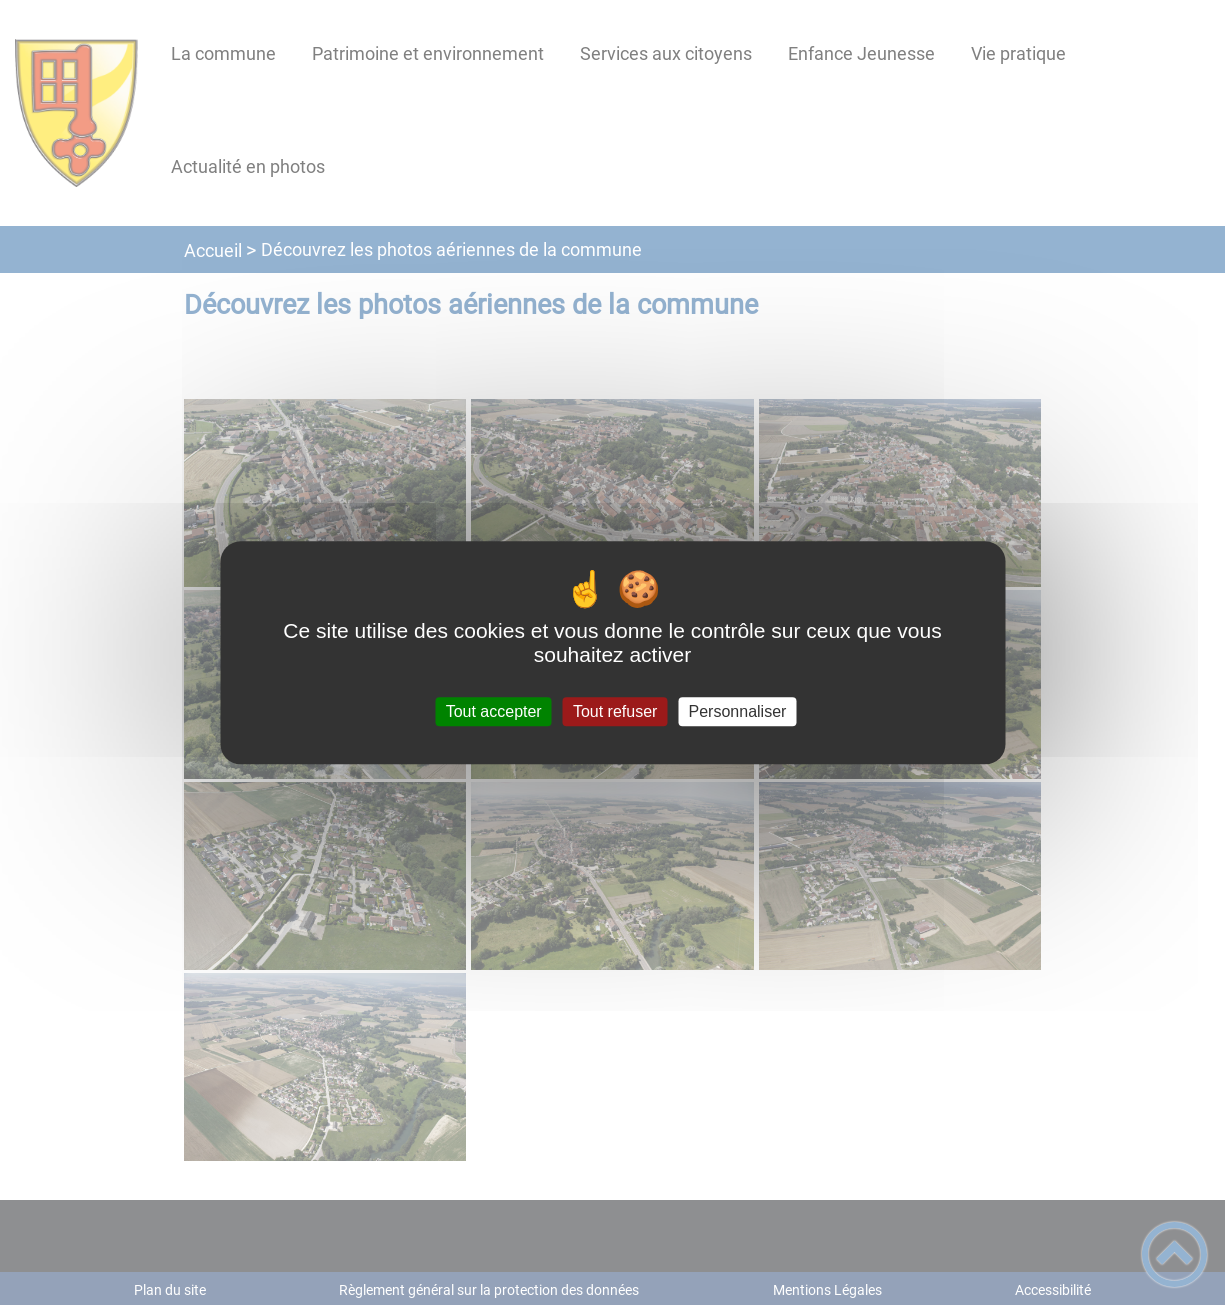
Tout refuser (615, 711)
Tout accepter (494, 711)
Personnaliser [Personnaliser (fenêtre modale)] (738, 711)
